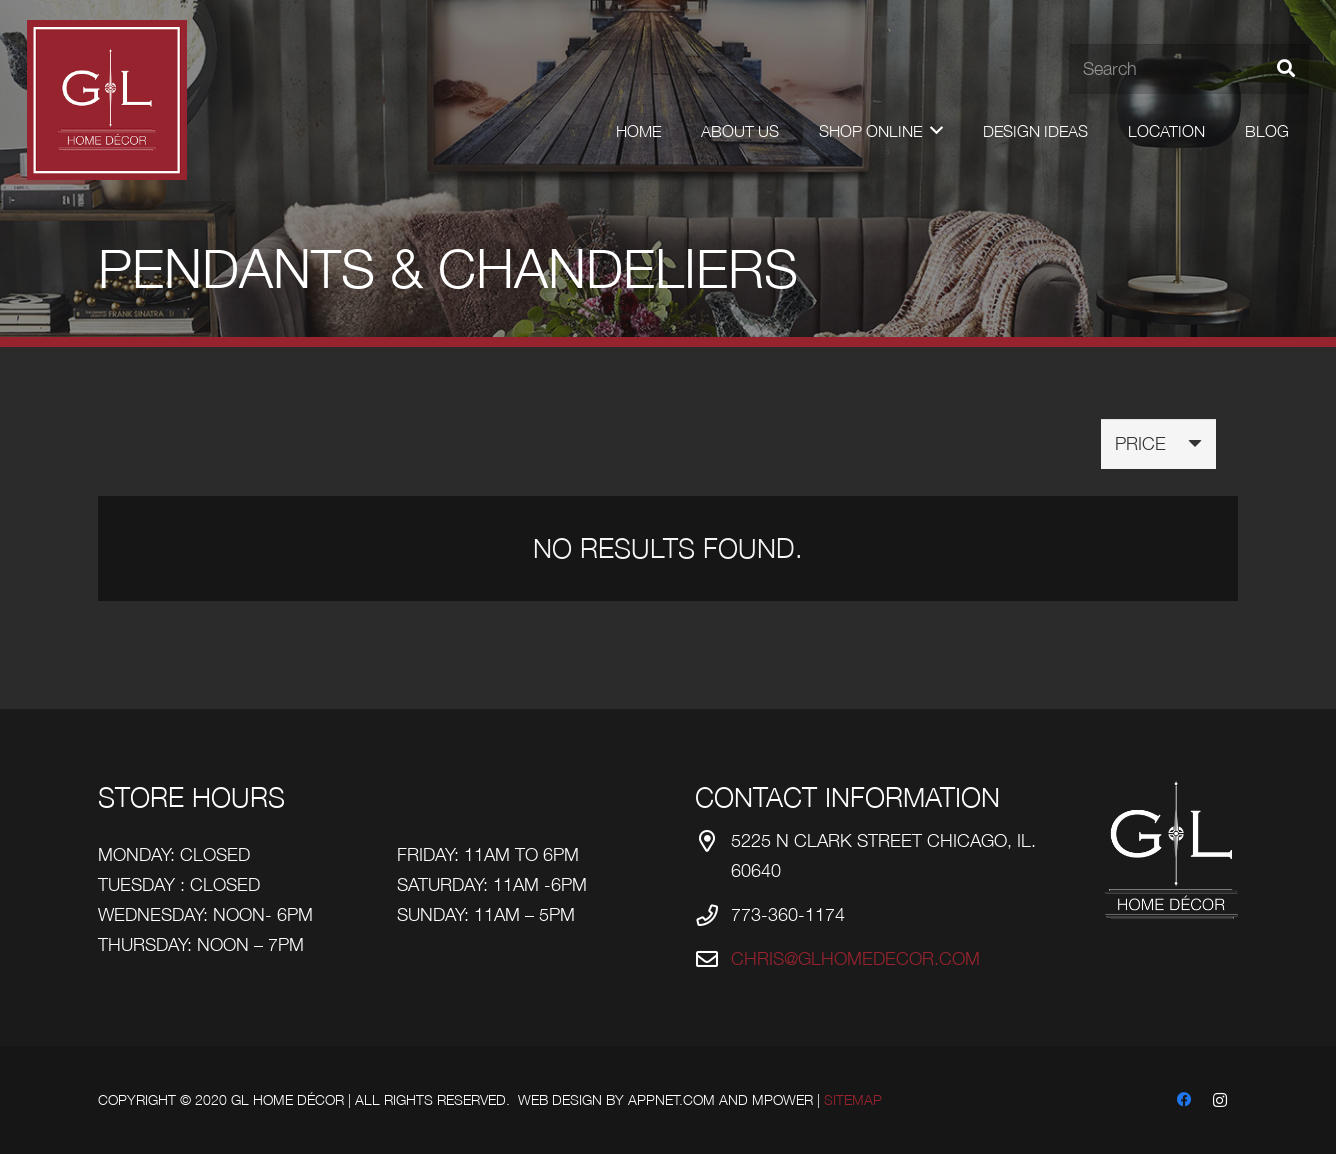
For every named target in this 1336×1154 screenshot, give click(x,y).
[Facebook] (1184, 1100)
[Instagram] (1220, 1100)
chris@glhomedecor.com (855, 958)
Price (1140, 443)
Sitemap (853, 1099)
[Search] (1189, 69)
